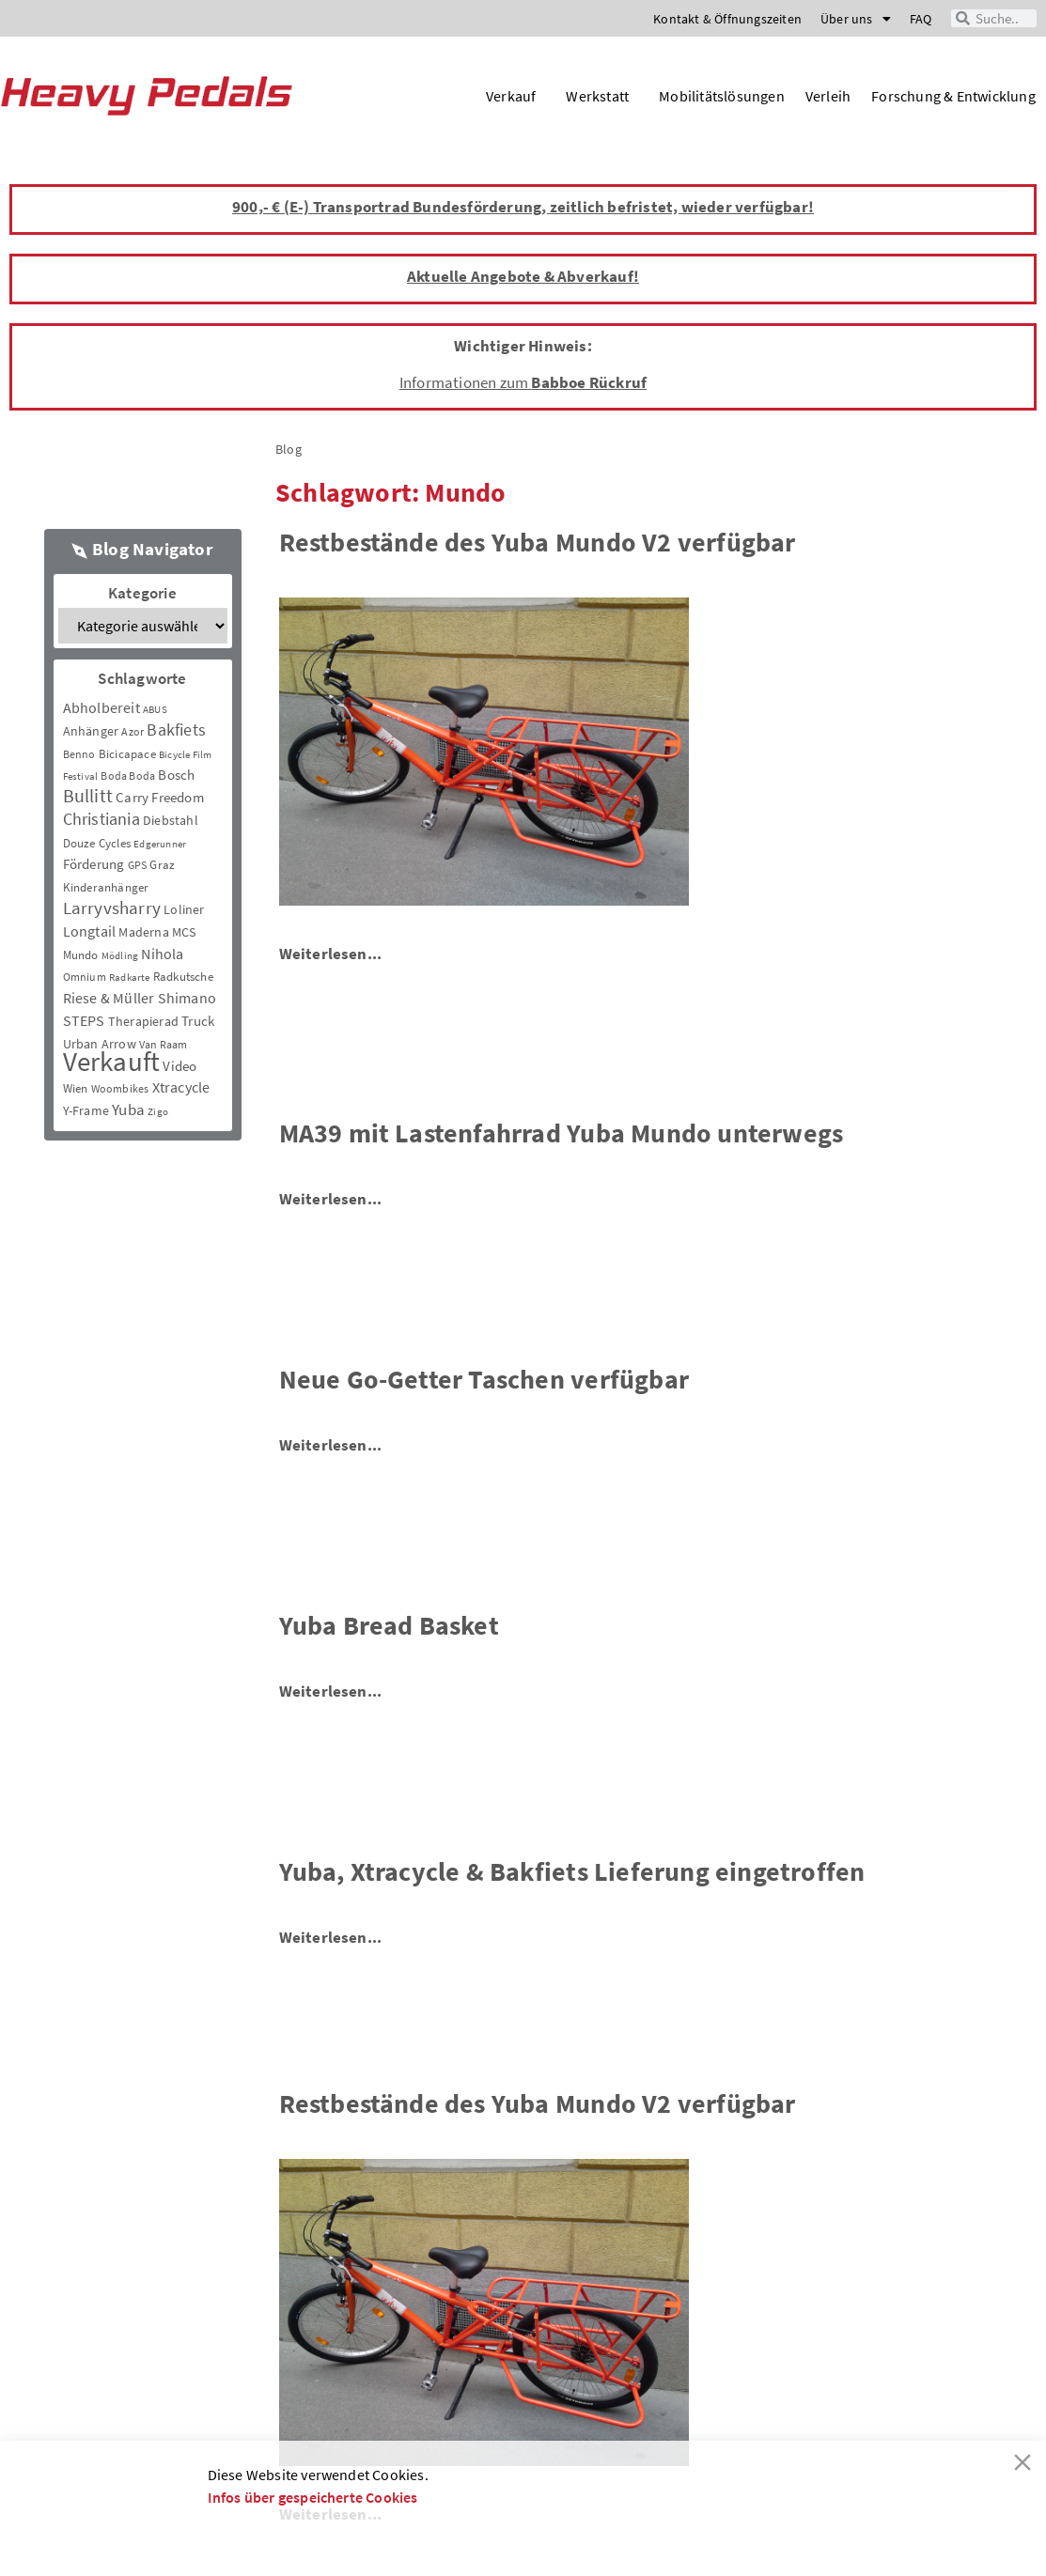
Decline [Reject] (354, 2538)
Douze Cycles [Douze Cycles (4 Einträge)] (97, 843)
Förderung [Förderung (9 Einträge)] (94, 864)
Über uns (855, 18)
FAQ (921, 18)
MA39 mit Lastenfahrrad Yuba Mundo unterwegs (561, 1133)
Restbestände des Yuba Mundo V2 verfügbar (537, 542)
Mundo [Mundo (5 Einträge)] (81, 955)
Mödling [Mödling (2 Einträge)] (119, 956)
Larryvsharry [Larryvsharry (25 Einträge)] (112, 907)
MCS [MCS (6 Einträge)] (184, 931)
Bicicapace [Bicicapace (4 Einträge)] (127, 754)
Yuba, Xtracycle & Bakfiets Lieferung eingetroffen (572, 1871)
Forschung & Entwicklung (953, 95)
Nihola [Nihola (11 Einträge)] (162, 953)
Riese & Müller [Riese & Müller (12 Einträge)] (109, 997)
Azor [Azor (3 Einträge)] (132, 731)
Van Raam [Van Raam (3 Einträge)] (163, 1044)
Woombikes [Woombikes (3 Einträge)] (120, 1088)
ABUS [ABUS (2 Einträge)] (155, 710)
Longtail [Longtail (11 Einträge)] (90, 931)
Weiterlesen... (330, 953)
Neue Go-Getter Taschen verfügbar (484, 1379)
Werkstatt (602, 95)
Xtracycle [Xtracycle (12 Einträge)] (181, 1087)
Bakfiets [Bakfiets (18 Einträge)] (176, 729)
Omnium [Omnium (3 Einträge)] (84, 977)
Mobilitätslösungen (722, 95)
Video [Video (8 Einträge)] (179, 1066)
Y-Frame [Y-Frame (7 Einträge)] (86, 1110)
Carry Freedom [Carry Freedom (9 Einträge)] (160, 797)
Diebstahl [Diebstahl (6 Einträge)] (170, 820)
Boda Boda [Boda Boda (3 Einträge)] (128, 775)
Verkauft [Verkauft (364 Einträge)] (112, 1061)
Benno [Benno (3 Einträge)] (79, 754)
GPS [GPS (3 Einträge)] (138, 865)
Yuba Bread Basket (389, 1625)
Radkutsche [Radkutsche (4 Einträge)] (183, 977)
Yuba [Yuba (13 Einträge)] (128, 1110)
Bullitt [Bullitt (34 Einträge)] (88, 796)
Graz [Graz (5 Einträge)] (162, 865)
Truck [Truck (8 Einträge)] (197, 1021)
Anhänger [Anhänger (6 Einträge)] (91, 730)
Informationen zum (523, 382)
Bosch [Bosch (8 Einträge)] (176, 775)
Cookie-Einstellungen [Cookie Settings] (766, 2538)
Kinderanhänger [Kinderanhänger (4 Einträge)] (106, 887)
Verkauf (515, 95)
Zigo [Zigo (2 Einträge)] (158, 1112)
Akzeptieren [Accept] (257, 2538)
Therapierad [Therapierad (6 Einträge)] (143, 1021)
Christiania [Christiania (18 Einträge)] (101, 819)
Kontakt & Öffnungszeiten (727, 18)
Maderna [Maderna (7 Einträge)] (143, 931)
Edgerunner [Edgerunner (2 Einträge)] (159, 844)
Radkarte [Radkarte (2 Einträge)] (129, 977)
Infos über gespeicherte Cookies (313, 2497)
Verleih (828, 95)
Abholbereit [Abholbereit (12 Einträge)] (101, 707)
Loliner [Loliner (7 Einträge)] (184, 909)
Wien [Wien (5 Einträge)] (75, 1088)
